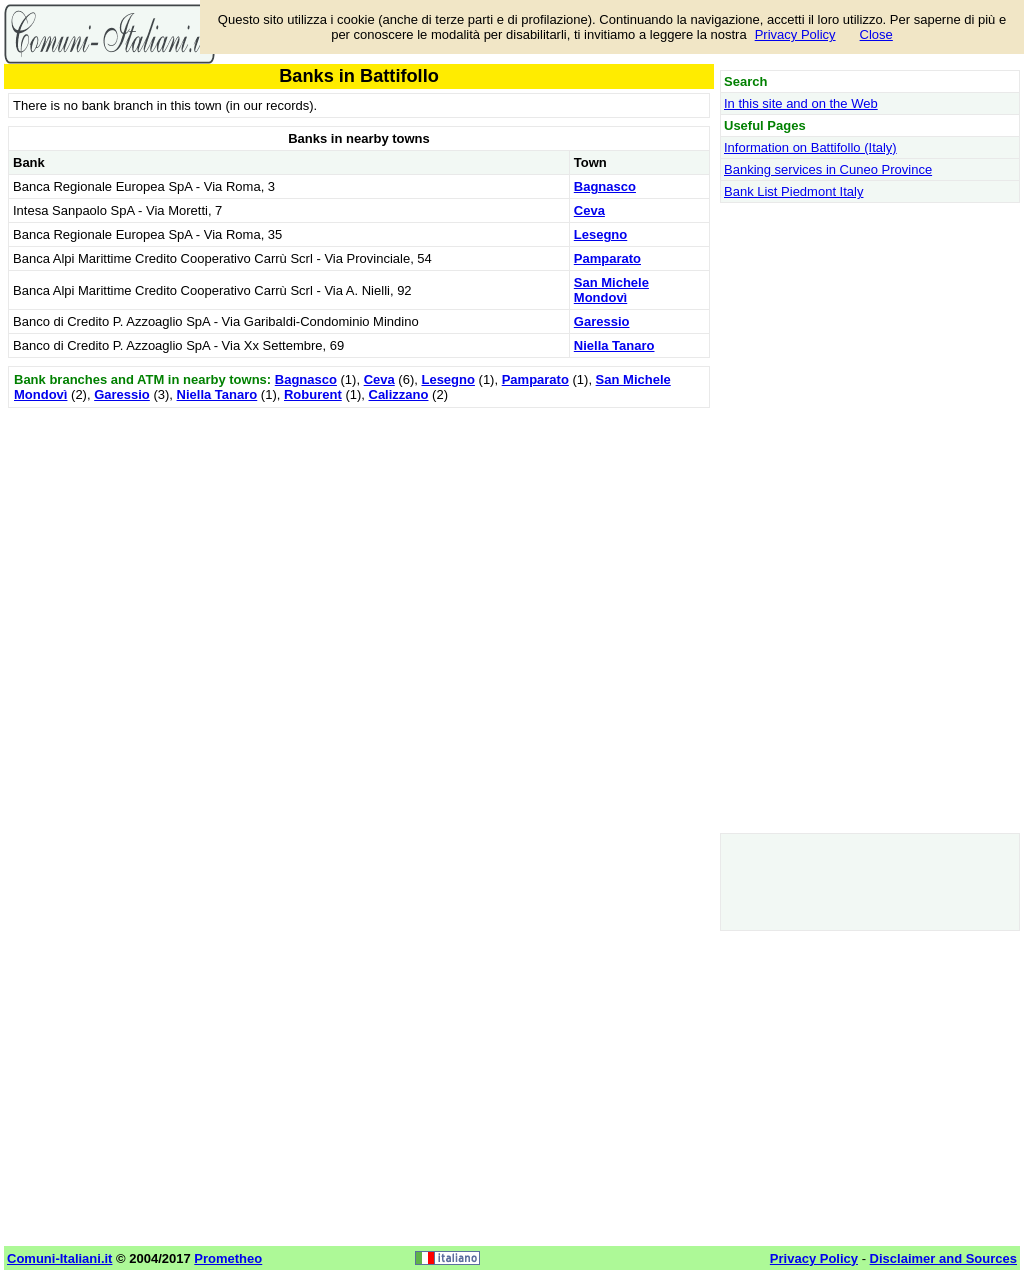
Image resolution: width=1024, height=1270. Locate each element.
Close (876, 34)
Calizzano (399, 394)
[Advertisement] (359, 553)
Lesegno (600, 234)
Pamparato (607, 258)
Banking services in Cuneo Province (828, 169)
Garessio (602, 321)
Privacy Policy (795, 34)
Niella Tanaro (614, 345)
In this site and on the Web (801, 103)
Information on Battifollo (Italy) (810, 147)
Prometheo (228, 1258)
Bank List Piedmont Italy (793, 191)
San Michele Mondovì (611, 290)
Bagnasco (605, 186)
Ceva (589, 210)
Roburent (313, 394)
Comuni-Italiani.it (59, 1258)
